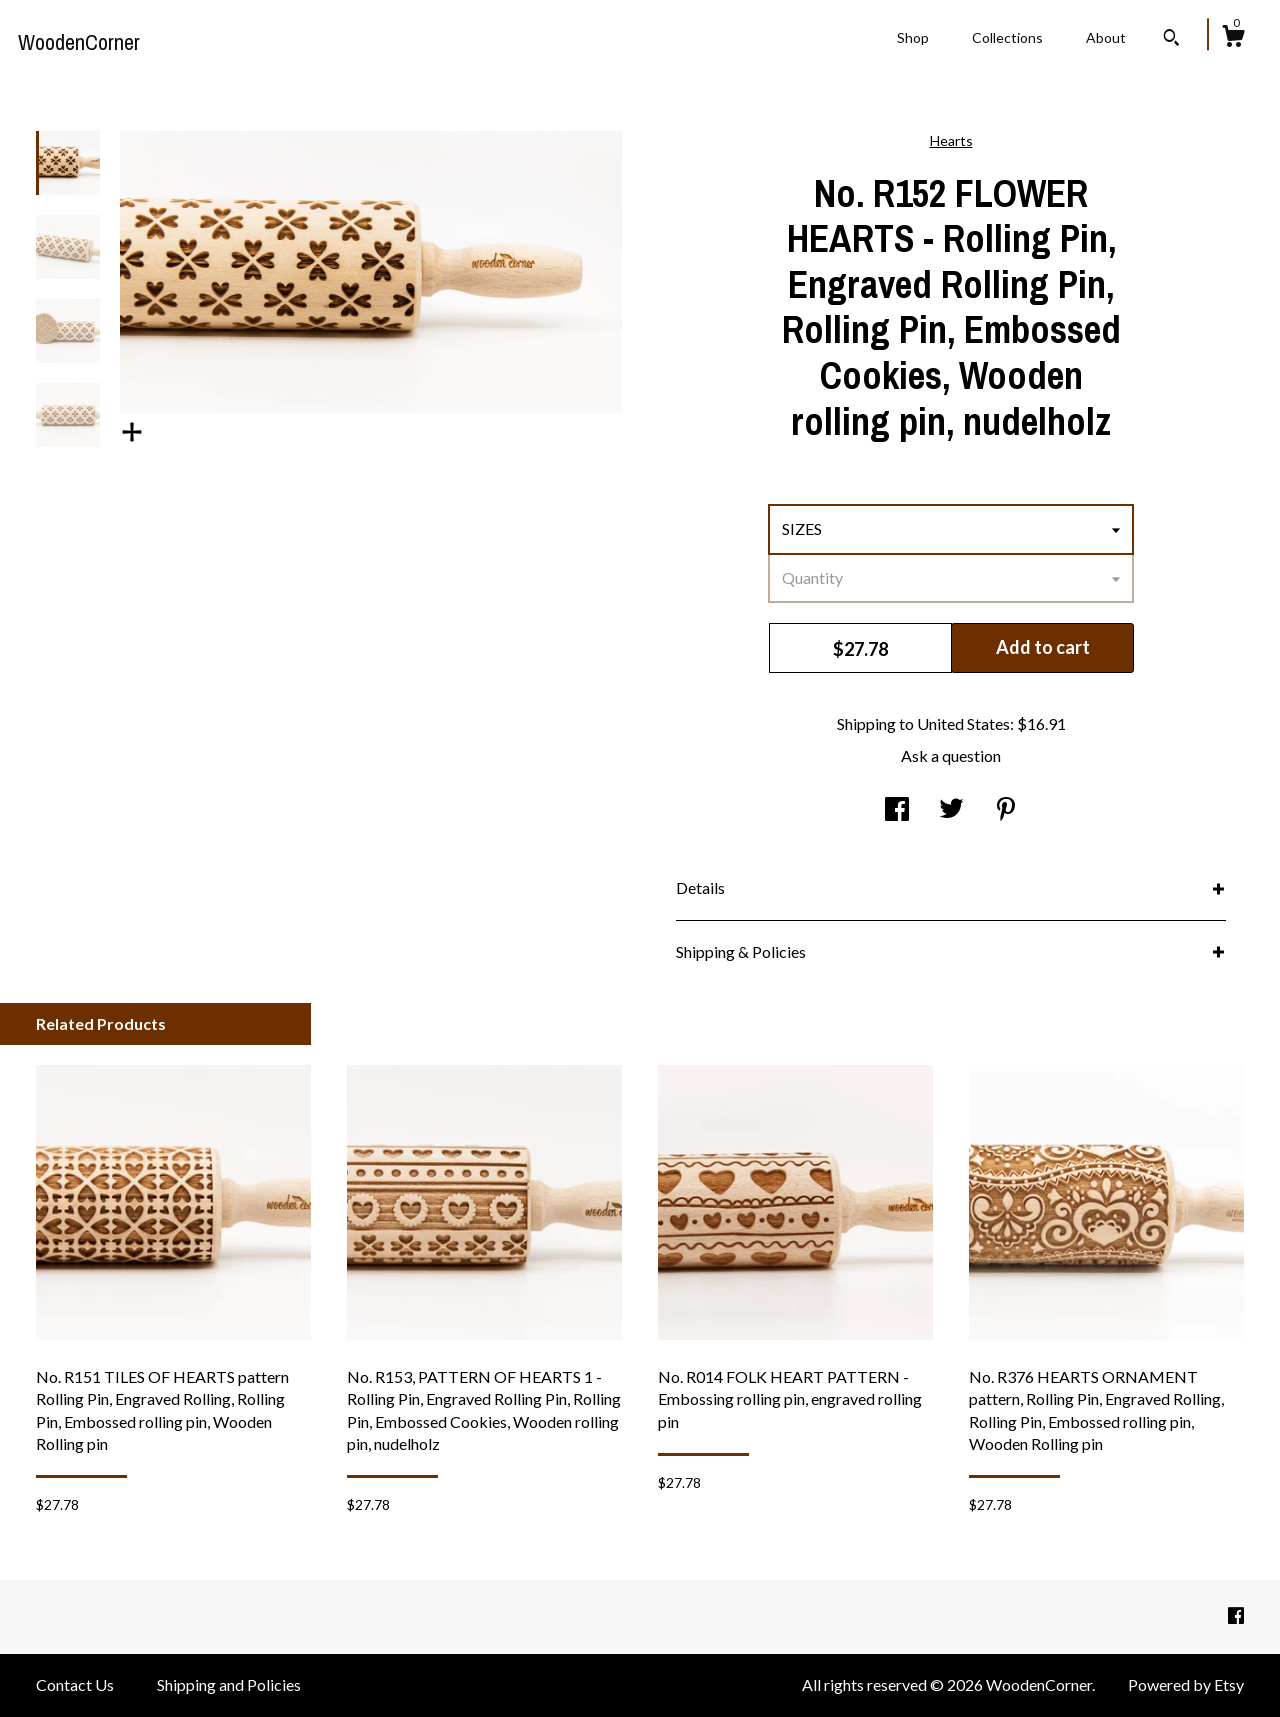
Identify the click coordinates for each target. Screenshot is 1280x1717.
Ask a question (951, 755)
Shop (913, 37)
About (1106, 37)
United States (963, 723)
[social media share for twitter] (951, 810)
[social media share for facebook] (897, 810)
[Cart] (1233, 39)
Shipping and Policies (229, 1684)
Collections (1007, 37)
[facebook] (1236, 1615)
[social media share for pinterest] (1006, 810)
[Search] (1171, 40)
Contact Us (75, 1684)
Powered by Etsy (1186, 1684)
